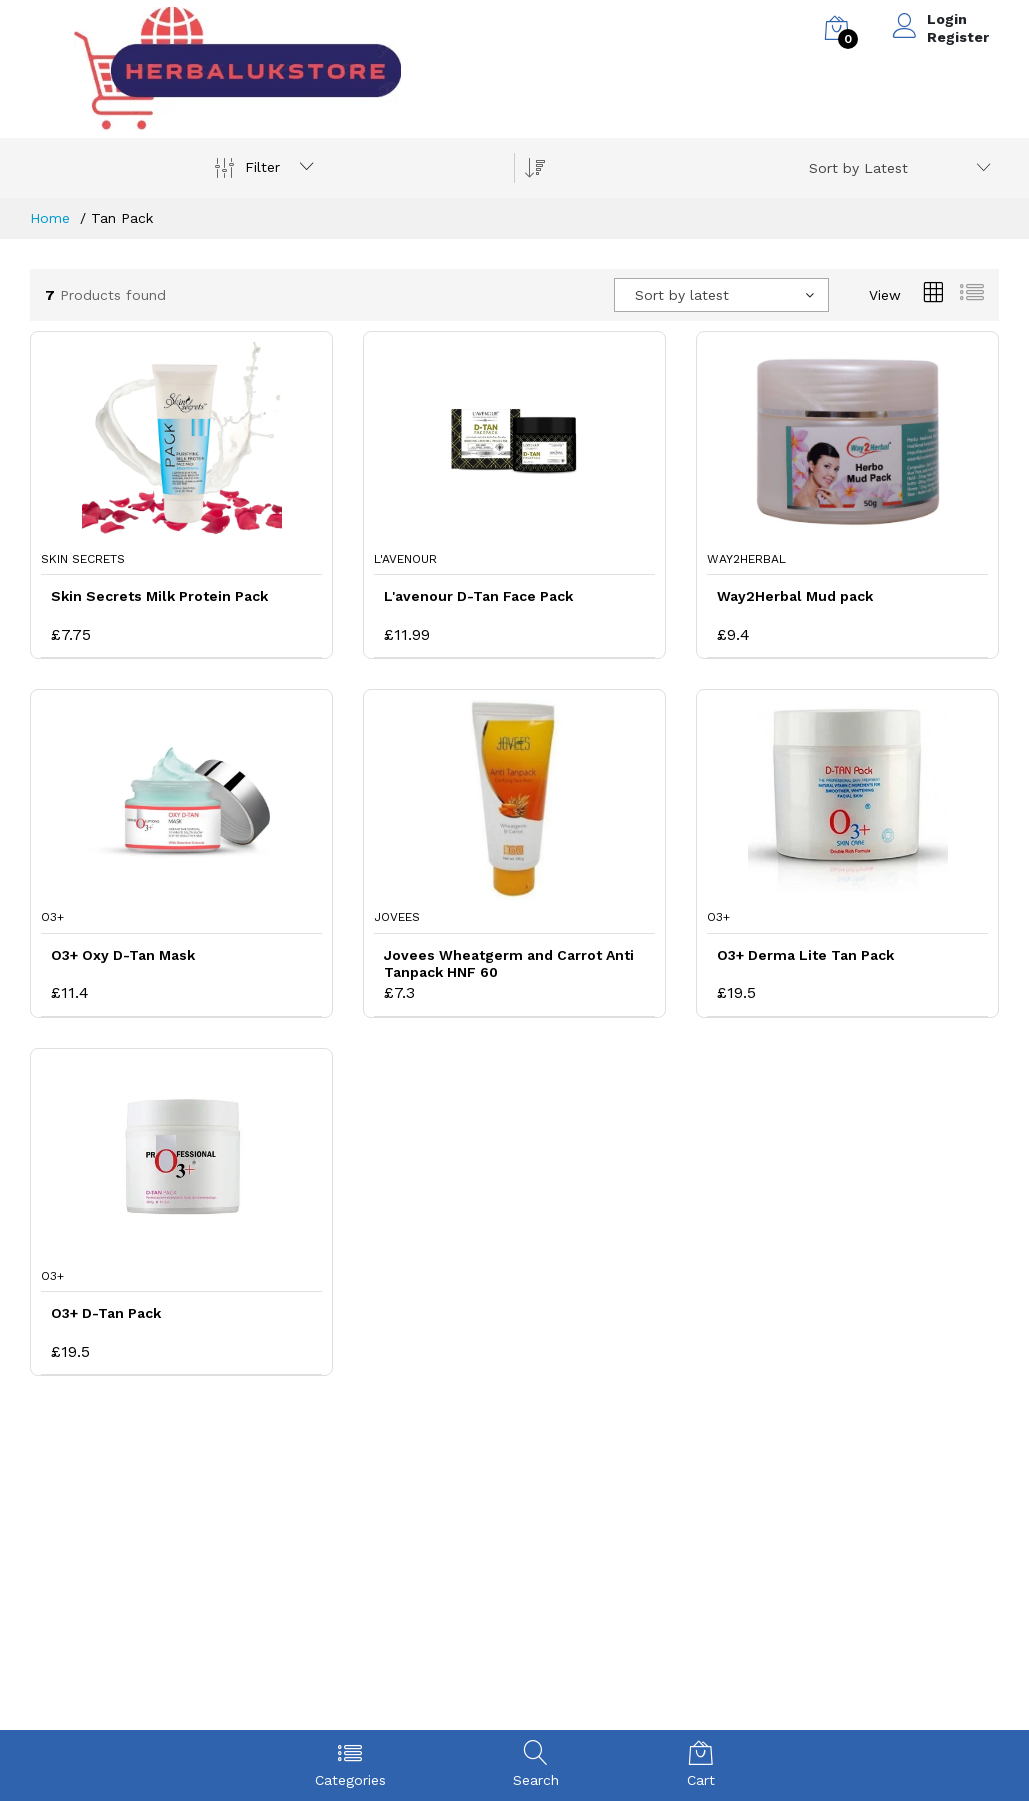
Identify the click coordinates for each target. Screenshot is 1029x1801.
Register (958, 37)
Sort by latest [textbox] (682, 295)
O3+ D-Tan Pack (106, 1313)
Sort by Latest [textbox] (858, 168)
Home (50, 218)
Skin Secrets (83, 559)
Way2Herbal (746, 559)
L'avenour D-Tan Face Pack (478, 596)
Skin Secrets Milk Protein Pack (159, 596)
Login (947, 19)
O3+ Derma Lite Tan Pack (805, 955)
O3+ (52, 917)
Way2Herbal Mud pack (795, 596)
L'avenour (405, 559)
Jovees (397, 917)
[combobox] (896, 168)
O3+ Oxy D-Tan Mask (123, 955)
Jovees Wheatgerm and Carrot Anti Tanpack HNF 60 (509, 963)
